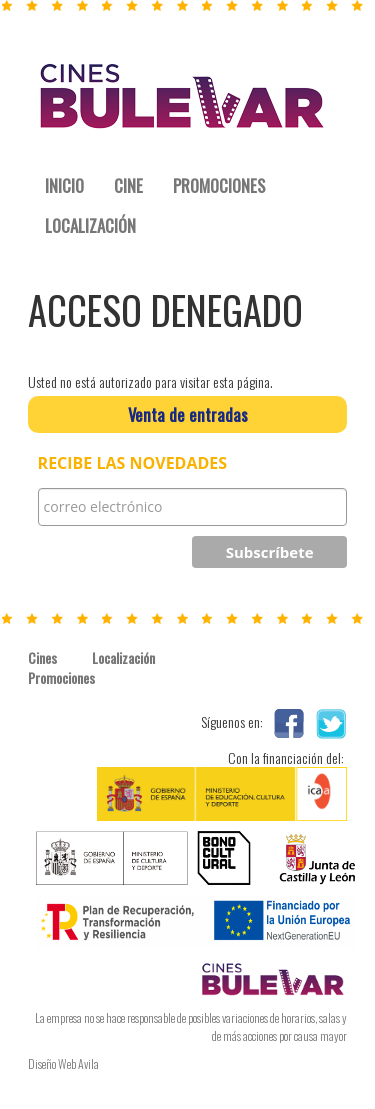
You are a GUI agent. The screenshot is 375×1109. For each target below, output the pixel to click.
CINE (128, 185)
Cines (42, 658)
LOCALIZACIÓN (90, 225)
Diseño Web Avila (63, 1063)
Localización (123, 658)
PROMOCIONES (219, 185)
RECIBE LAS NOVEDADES (133, 463)
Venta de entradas (188, 414)
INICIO (64, 185)
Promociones (60, 678)
